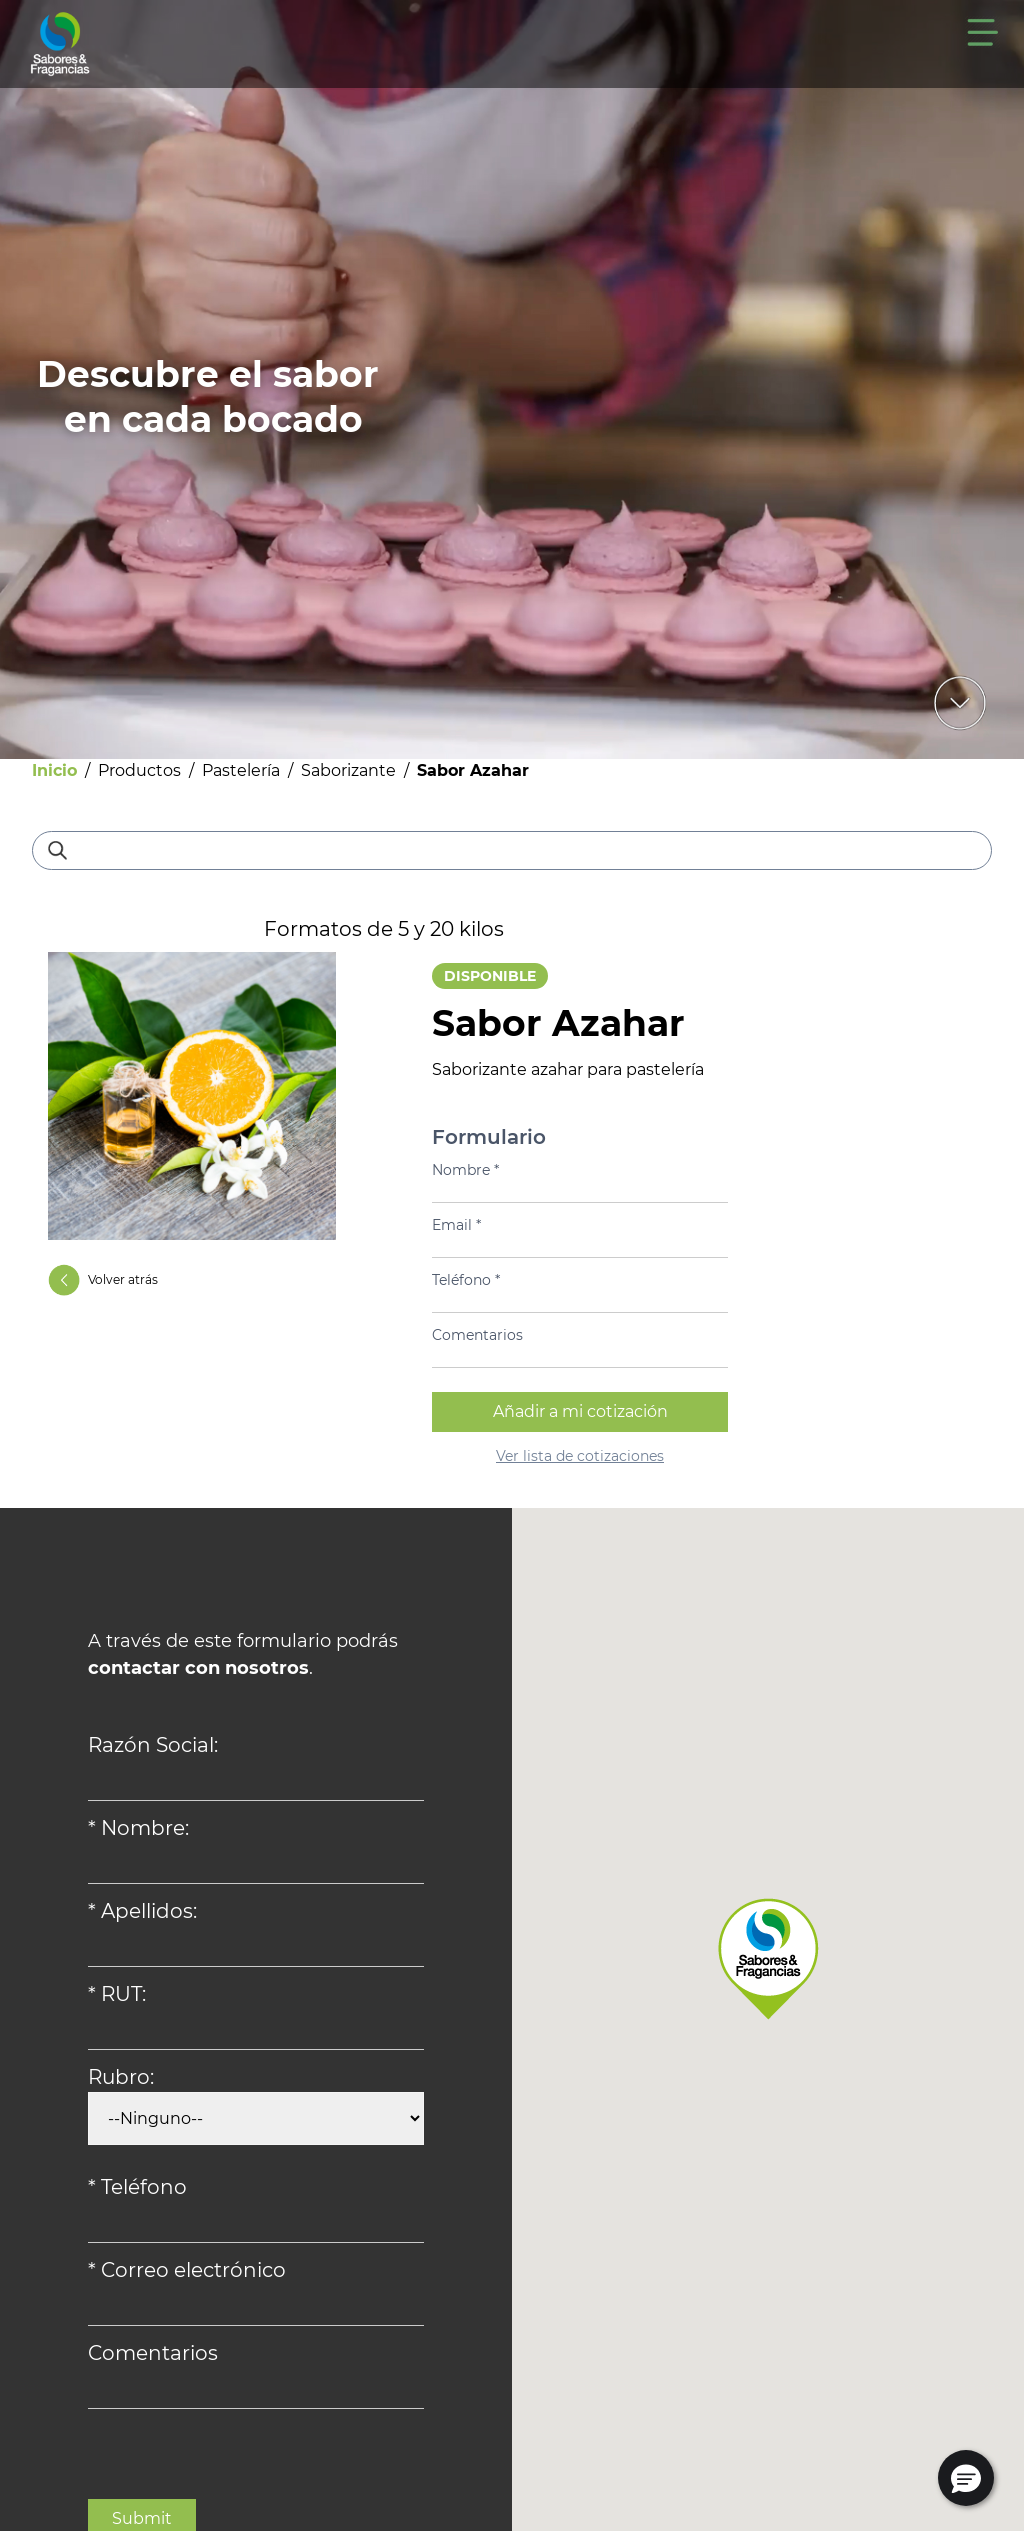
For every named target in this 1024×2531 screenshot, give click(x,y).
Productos (139, 770)
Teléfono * (466, 1280)
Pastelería (241, 770)
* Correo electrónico (187, 2270)
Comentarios (477, 1335)
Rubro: (121, 2077)
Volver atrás (103, 1280)
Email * (456, 1225)
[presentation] (240, 2460)
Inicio (54, 770)
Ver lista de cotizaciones (580, 1456)
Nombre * (465, 1170)
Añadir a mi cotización (580, 1411)
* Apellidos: (142, 1911)
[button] (966, 2478)
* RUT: (117, 1994)
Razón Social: (153, 1745)
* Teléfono (137, 2187)
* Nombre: (138, 1828)
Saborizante (348, 770)
